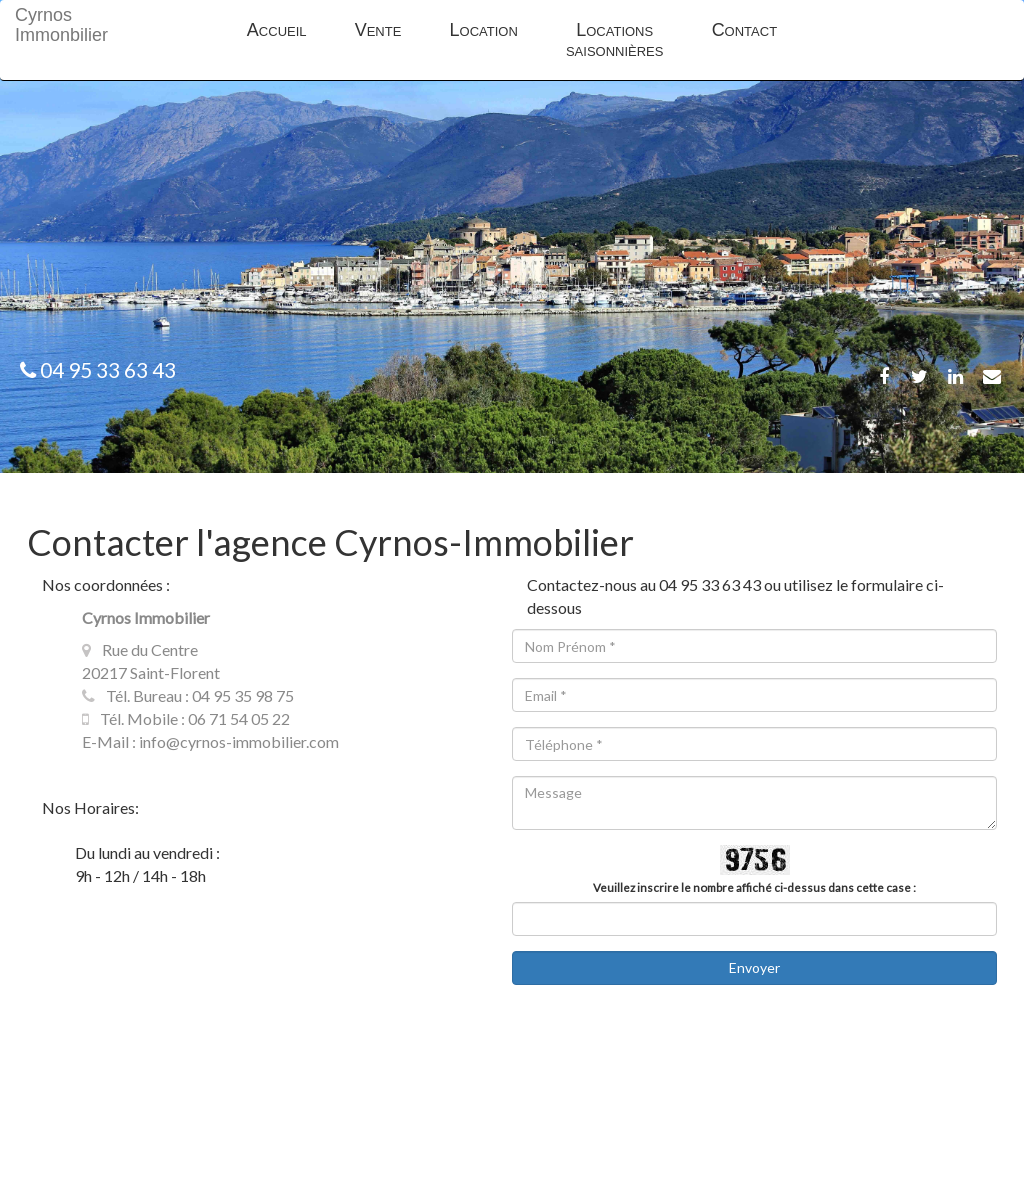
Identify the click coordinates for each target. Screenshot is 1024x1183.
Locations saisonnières (615, 40)
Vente (378, 30)
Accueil (277, 30)
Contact (744, 30)
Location (484, 30)
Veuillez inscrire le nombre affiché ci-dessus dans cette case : (754, 887)
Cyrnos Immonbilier (41, 25)
